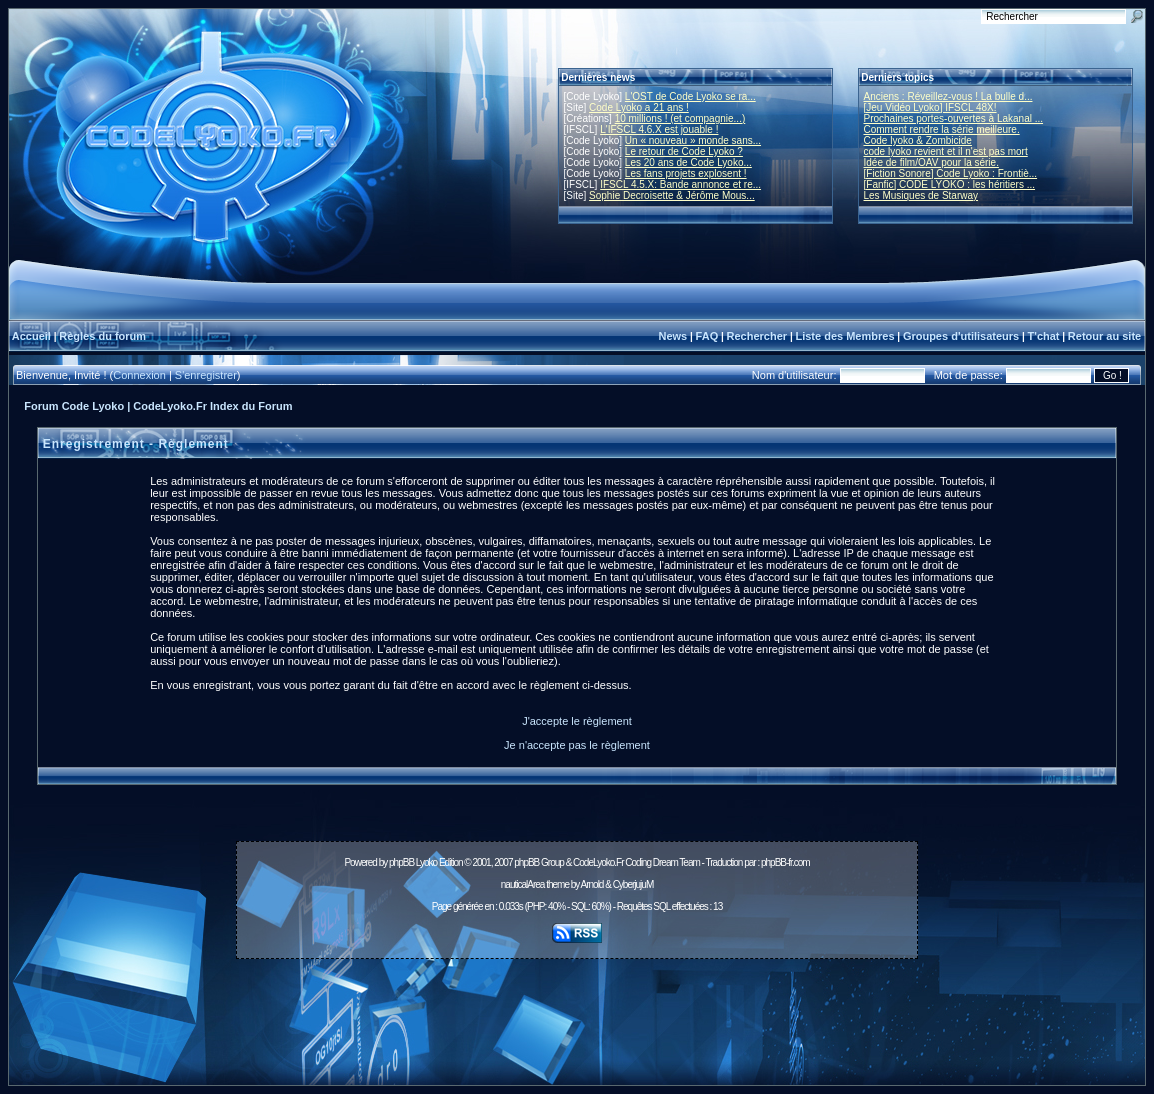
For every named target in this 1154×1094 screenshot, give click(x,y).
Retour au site (1104, 336)
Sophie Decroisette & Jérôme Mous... (672, 195)
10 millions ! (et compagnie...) (680, 118)
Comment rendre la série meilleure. (942, 129)
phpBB (401, 862)
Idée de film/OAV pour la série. (931, 162)
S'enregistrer (206, 375)
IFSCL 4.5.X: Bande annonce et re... (680, 184)
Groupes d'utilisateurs (961, 336)
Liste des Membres (844, 336)
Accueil (31, 336)
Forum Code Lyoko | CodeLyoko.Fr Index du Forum (158, 406)
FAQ (707, 336)
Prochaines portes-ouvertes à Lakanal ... (954, 118)
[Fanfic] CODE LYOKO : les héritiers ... (950, 184)
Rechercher (757, 336)
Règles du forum (102, 336)
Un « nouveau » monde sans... (693, 140)
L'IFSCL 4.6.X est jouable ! (659, 129)
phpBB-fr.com (785, 862)
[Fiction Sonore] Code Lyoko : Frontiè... (951, 173)
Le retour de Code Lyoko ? (684, 151)
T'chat (1044, 336)
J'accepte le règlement (577, 721)
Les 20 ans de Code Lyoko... (688, 162)
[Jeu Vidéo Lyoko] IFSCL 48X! (930, 107)
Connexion (139, 375)
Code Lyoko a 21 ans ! (639, 107)
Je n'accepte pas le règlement (577, 745)
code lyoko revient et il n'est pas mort (946, 151)
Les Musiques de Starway (921, 195)
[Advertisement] (577, 1011)
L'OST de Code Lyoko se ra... (690, 96)
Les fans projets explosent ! (686, 173)
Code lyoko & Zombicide (918, 140)
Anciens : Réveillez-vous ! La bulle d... (948, 96)
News (672, 336)
